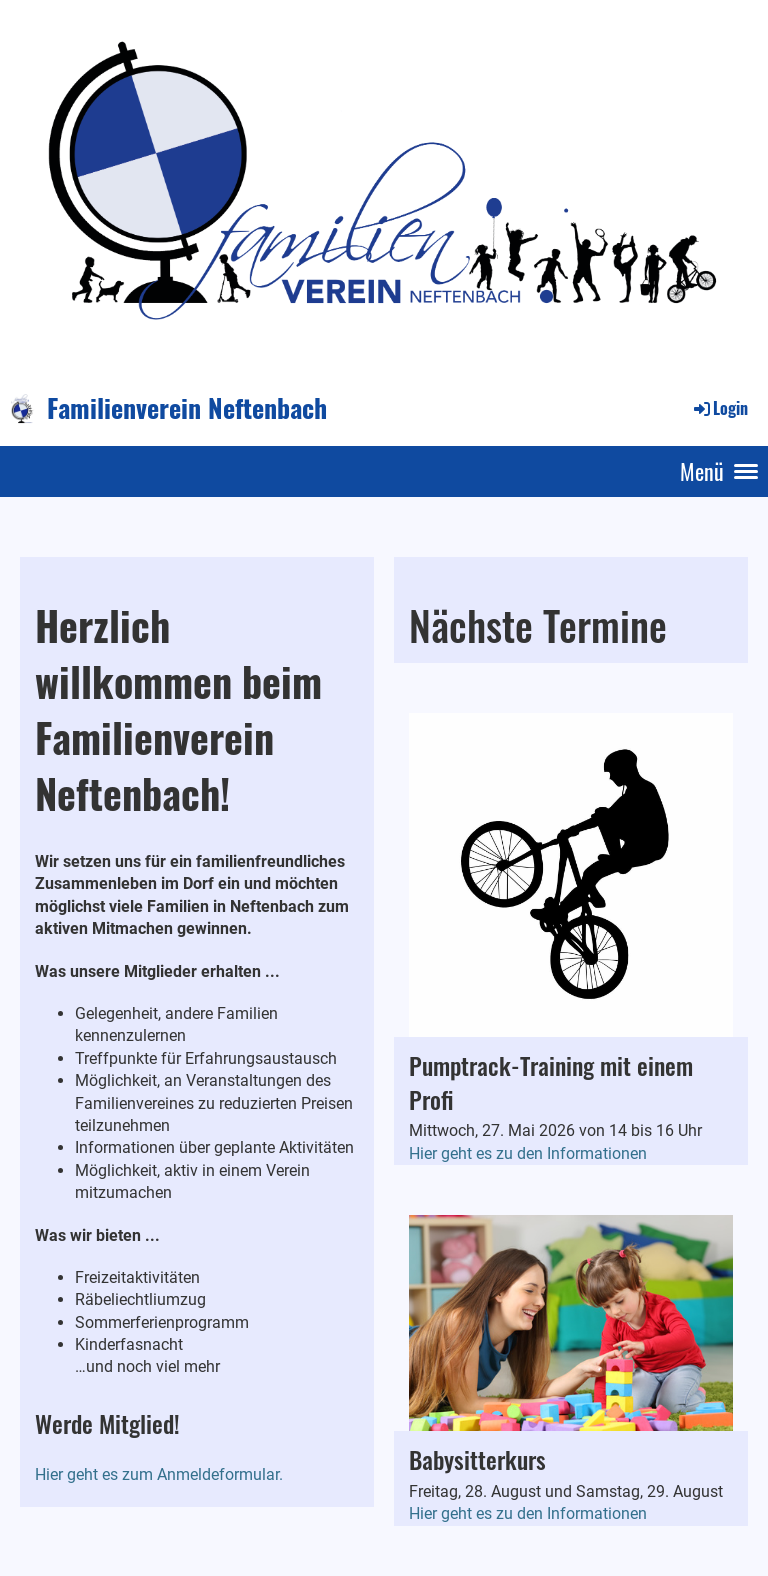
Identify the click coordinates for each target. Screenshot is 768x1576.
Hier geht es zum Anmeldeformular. (159, 1474)
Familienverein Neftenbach (187, 408)
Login (719, 408)
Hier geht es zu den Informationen (528, 1153)
